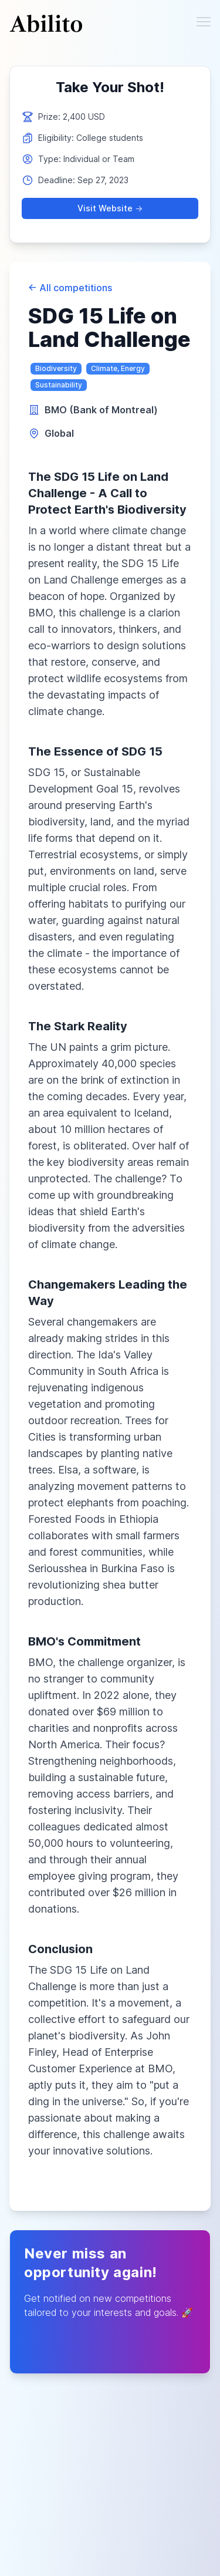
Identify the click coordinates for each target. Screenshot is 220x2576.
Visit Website (110, 208)
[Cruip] (46, 23)
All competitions (70, 288)
